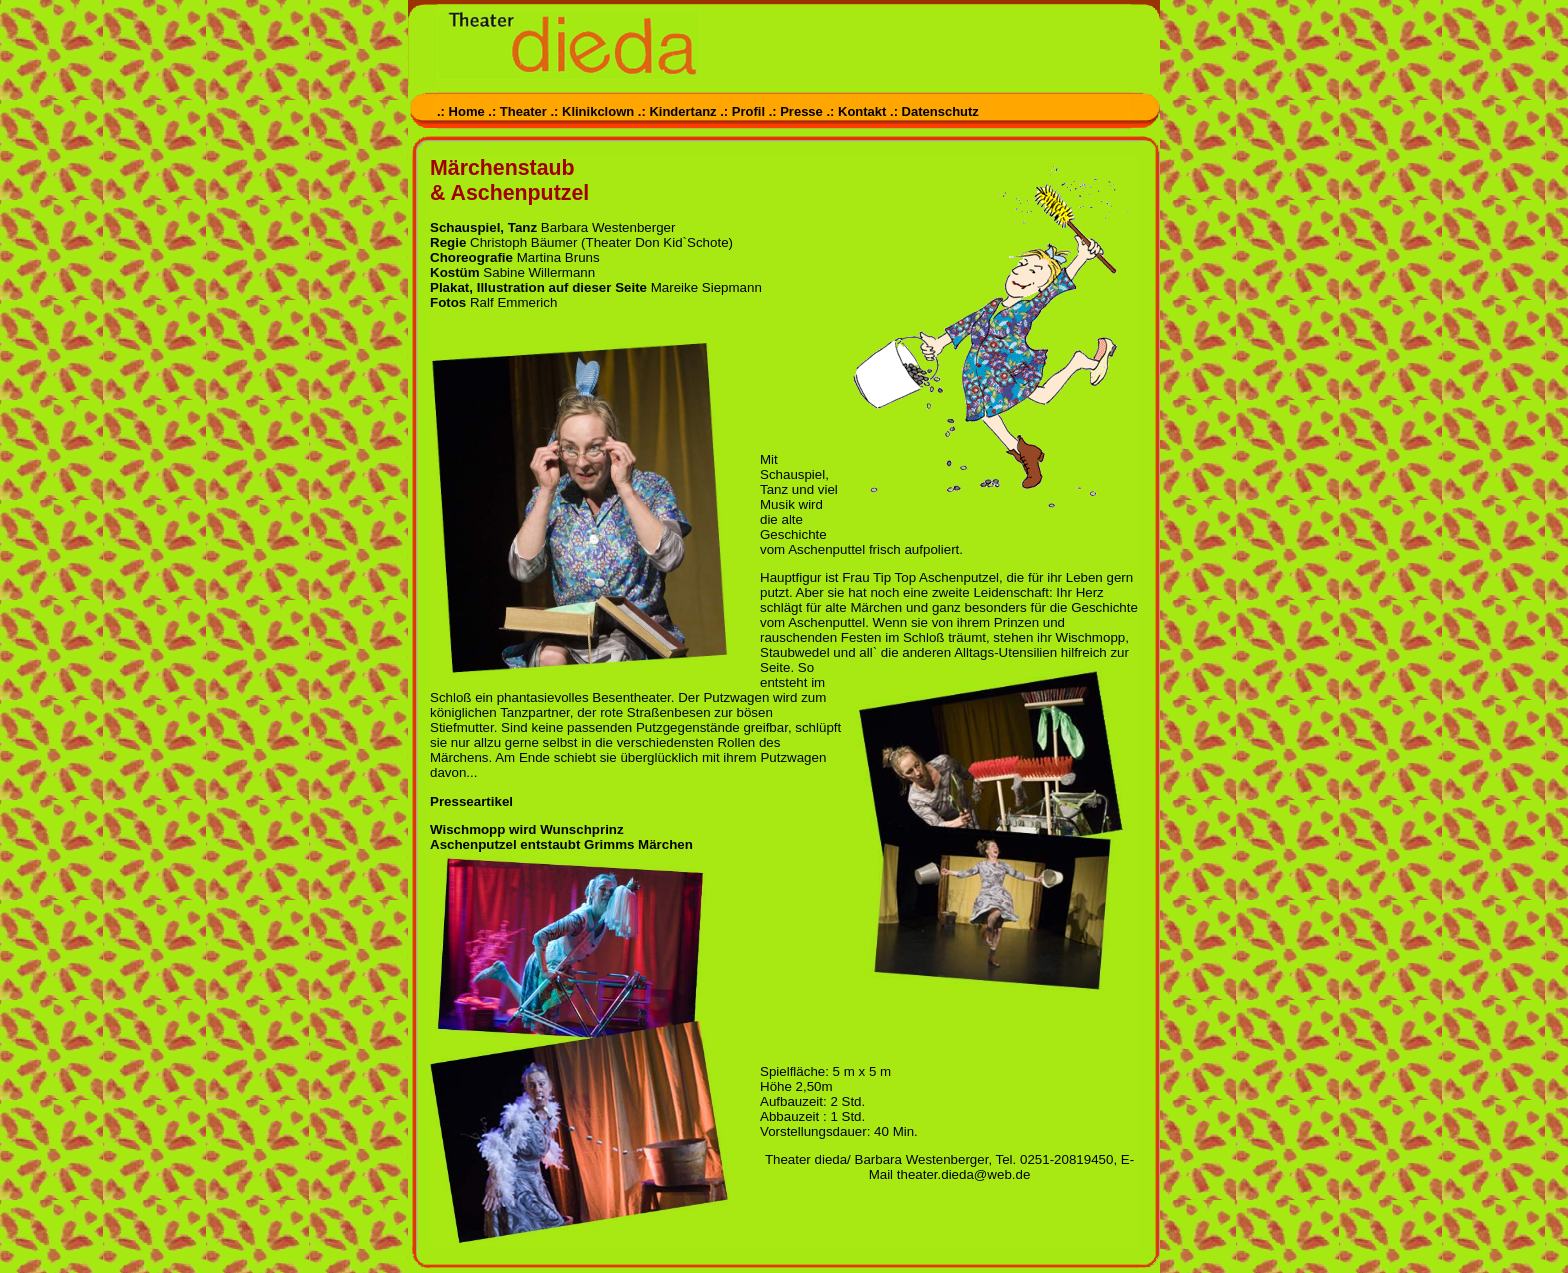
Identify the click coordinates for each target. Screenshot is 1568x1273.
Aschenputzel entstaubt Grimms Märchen (561, 844)
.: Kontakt (856, 111)
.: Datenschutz (934, 111)
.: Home (462, 111)
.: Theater (517, 111)
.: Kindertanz (677, 111)
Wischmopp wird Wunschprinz (527, 829)
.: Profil (742, 111)
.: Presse (796, 111)
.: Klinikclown (592, 111)
